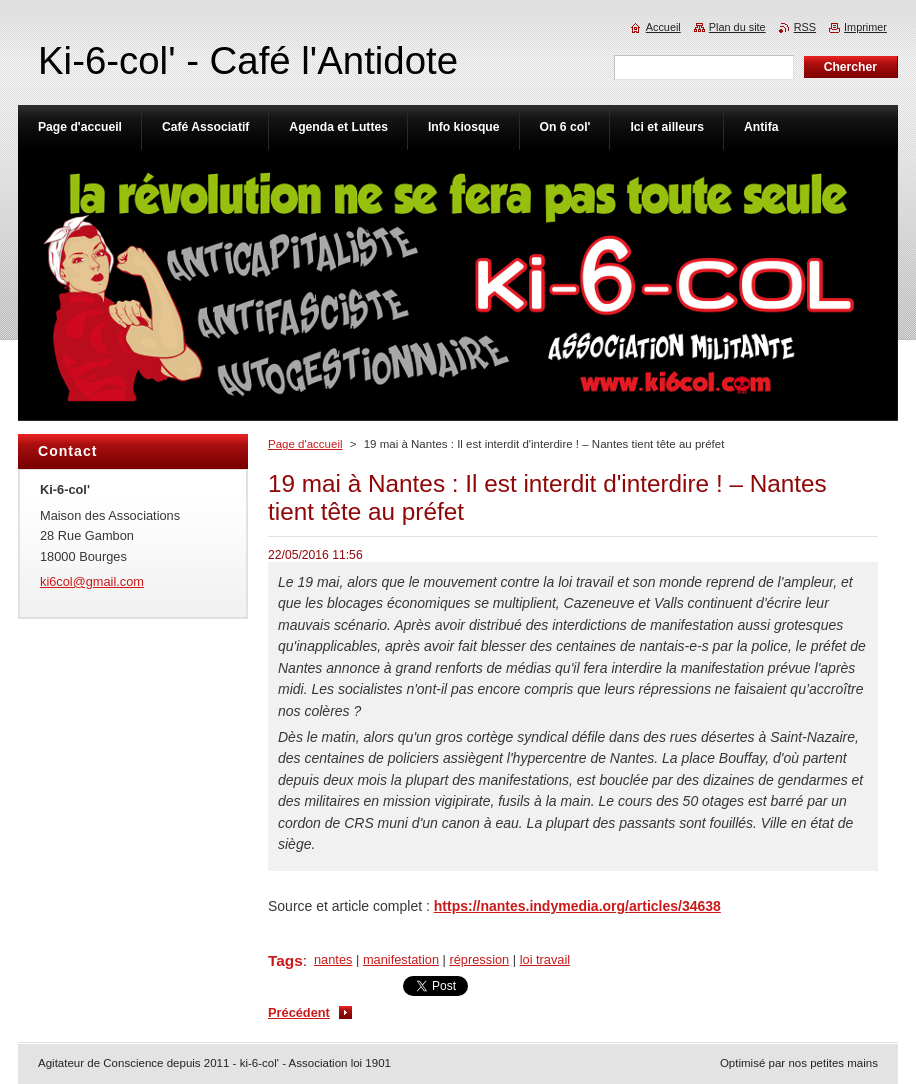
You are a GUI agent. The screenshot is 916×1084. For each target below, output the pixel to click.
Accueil (663, 27)
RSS (805, 27)
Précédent (299, 1012)
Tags (285, 960)
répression (479, 959)
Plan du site (737, 27)
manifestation (401, 959)
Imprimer (865, 27)
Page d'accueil (305, 444)
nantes (333, 959)
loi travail (545, 959)
